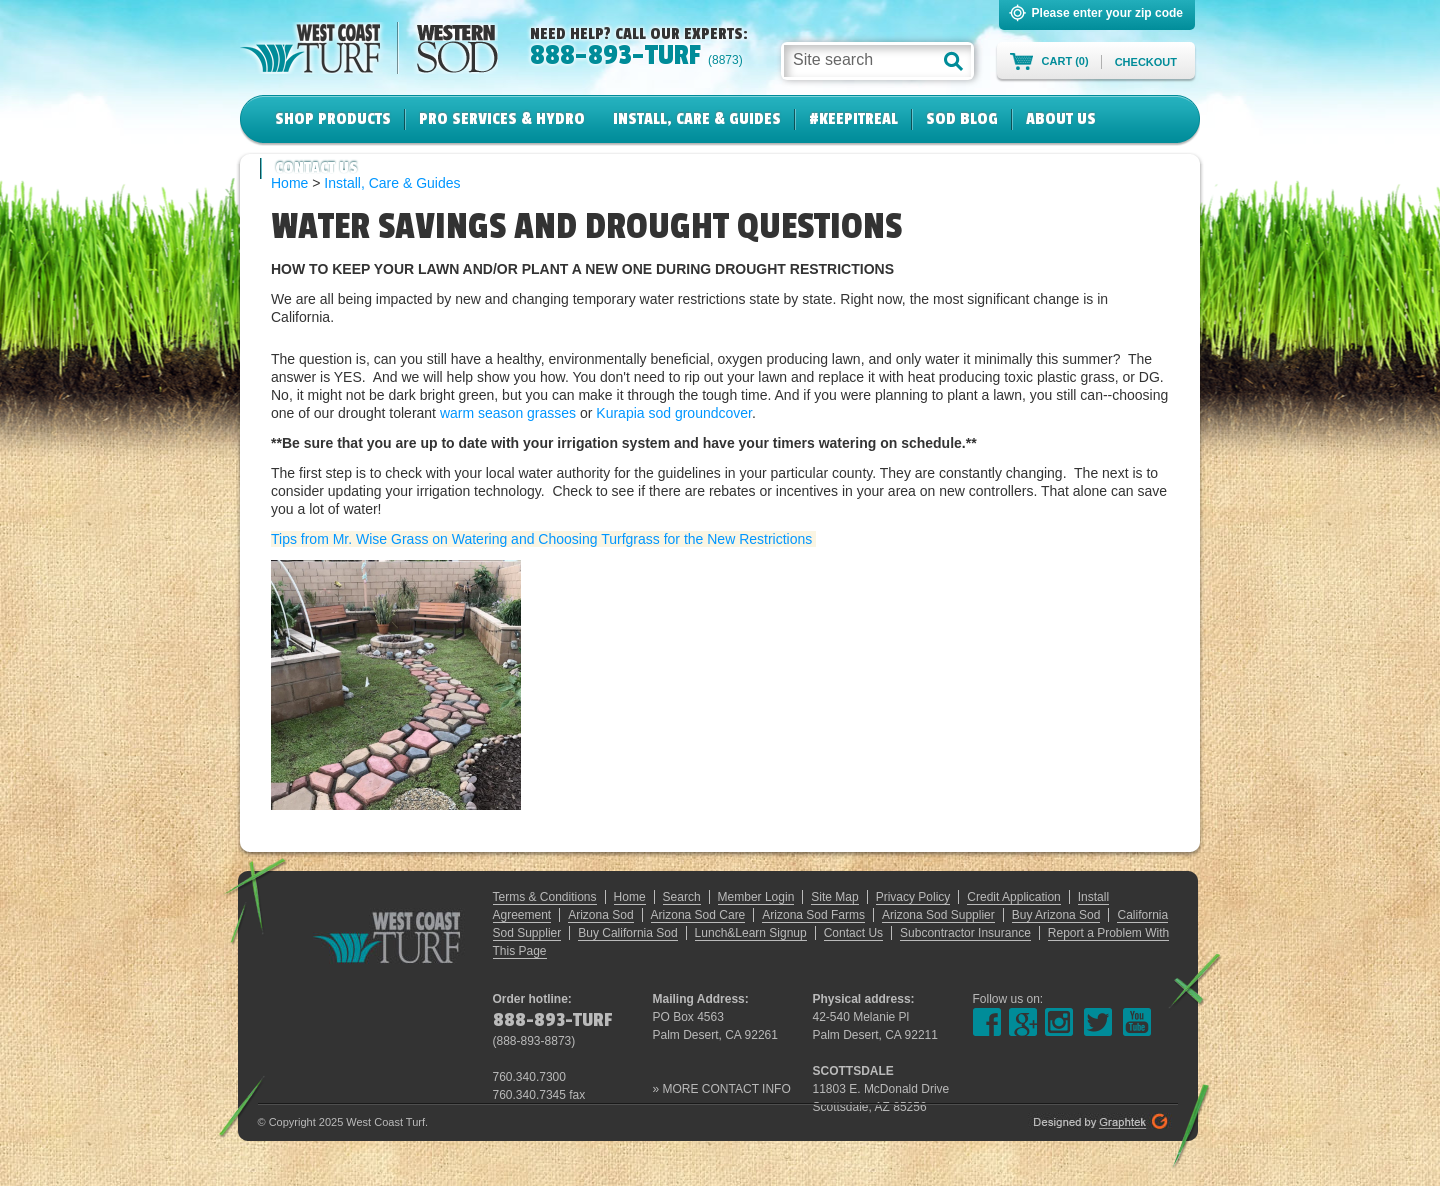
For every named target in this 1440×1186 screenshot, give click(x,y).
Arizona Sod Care (698, 915)
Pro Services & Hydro (502, 119)
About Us (1061, 119)
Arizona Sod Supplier (938, 915)
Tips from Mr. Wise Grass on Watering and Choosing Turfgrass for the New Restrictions (543, 539)
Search (682, 897)
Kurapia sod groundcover (674, 413)
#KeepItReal (853, 119)
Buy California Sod (627, 933)
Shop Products (333, 119)
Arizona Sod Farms (813, 915)
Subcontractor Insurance (965, 933)
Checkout (1146, 62)
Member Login (756, 897)
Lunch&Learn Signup (751, 933)
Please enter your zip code (1107, 13)
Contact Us (316, 168)
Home (630, 897)
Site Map (834, 897)
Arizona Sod (600, 915)
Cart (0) (1065, 61)
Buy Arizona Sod (1056, 915)
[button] (954, 61)
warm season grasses (508, 413)
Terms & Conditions (545, 897)
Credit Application (1013, 897)
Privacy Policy (913, 897)
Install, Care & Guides (697, 119)
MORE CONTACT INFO (727, 1089)
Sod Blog (962, 119)
